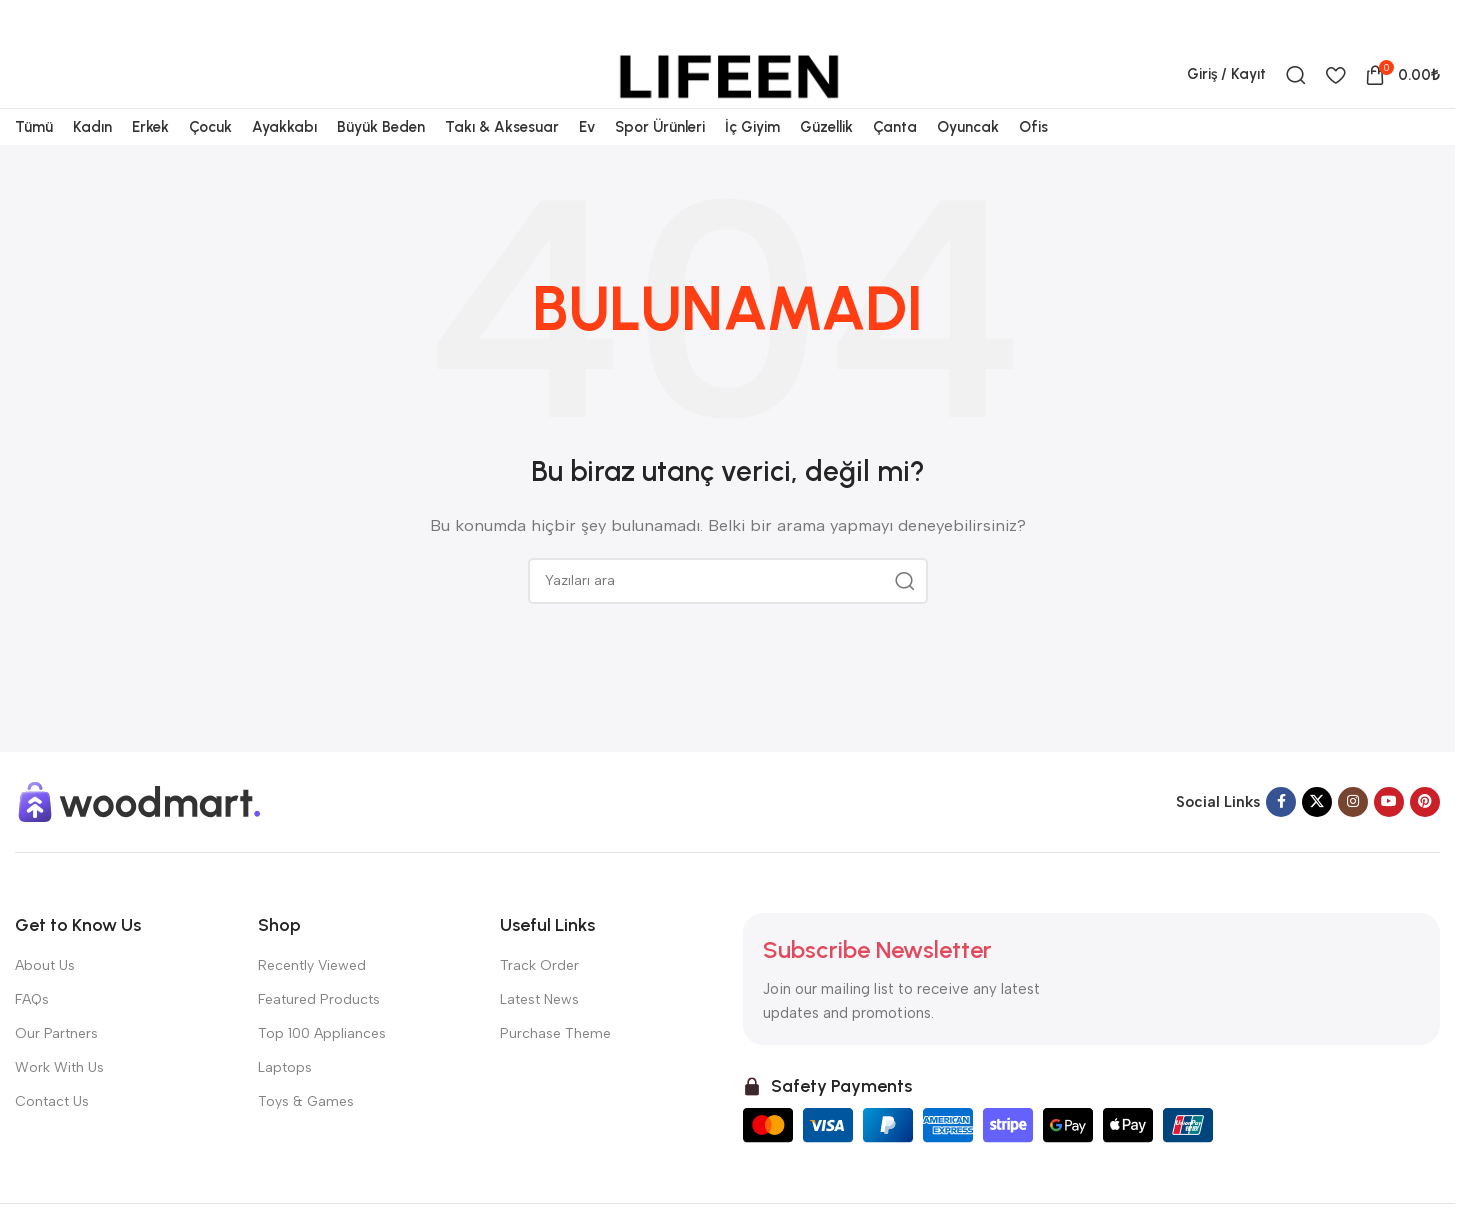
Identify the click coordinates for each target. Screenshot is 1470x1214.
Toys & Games (306, 1153)
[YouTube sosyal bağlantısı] (1389, 854)
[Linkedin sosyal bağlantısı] (1402, 21)
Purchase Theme (555, 1085)
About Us (45, 1016)
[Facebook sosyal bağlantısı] (1326, 21)
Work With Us (59, 1119)
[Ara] (1296, 94)
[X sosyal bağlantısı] (1351, 21)
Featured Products (319, 1050)
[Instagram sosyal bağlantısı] (1353, 854)
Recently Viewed (312, 1016)
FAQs (32, 1050)
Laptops (285, 1119)
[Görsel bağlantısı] (140, 853)
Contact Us (52, 1153)
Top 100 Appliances (322, 1085)
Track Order (539, 1016)
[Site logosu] (728, 93)
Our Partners (56, 1085)
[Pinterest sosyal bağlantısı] (1377, 21)
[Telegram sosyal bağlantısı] (1427, 21)
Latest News (539, 1050)
